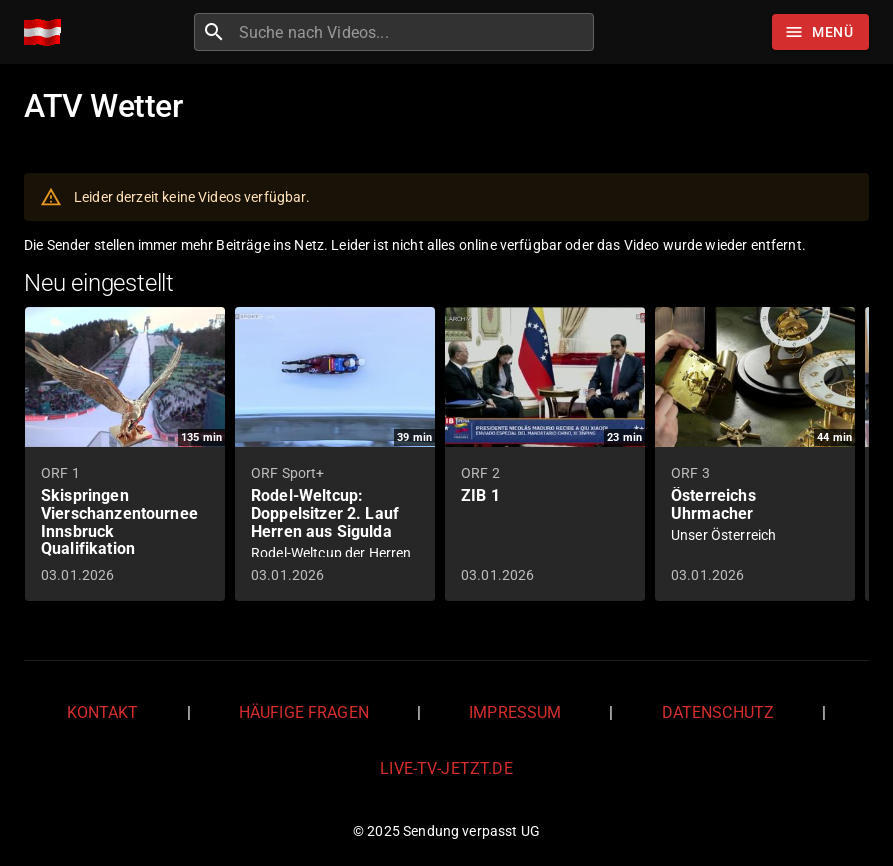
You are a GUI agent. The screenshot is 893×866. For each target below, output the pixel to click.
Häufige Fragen (304, 712)
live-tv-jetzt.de (446, 768)
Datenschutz (718, 712)
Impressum (515, 712)
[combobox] (414, 32)
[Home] (47, 32)
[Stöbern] (820, 32)
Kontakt (103, 712)
